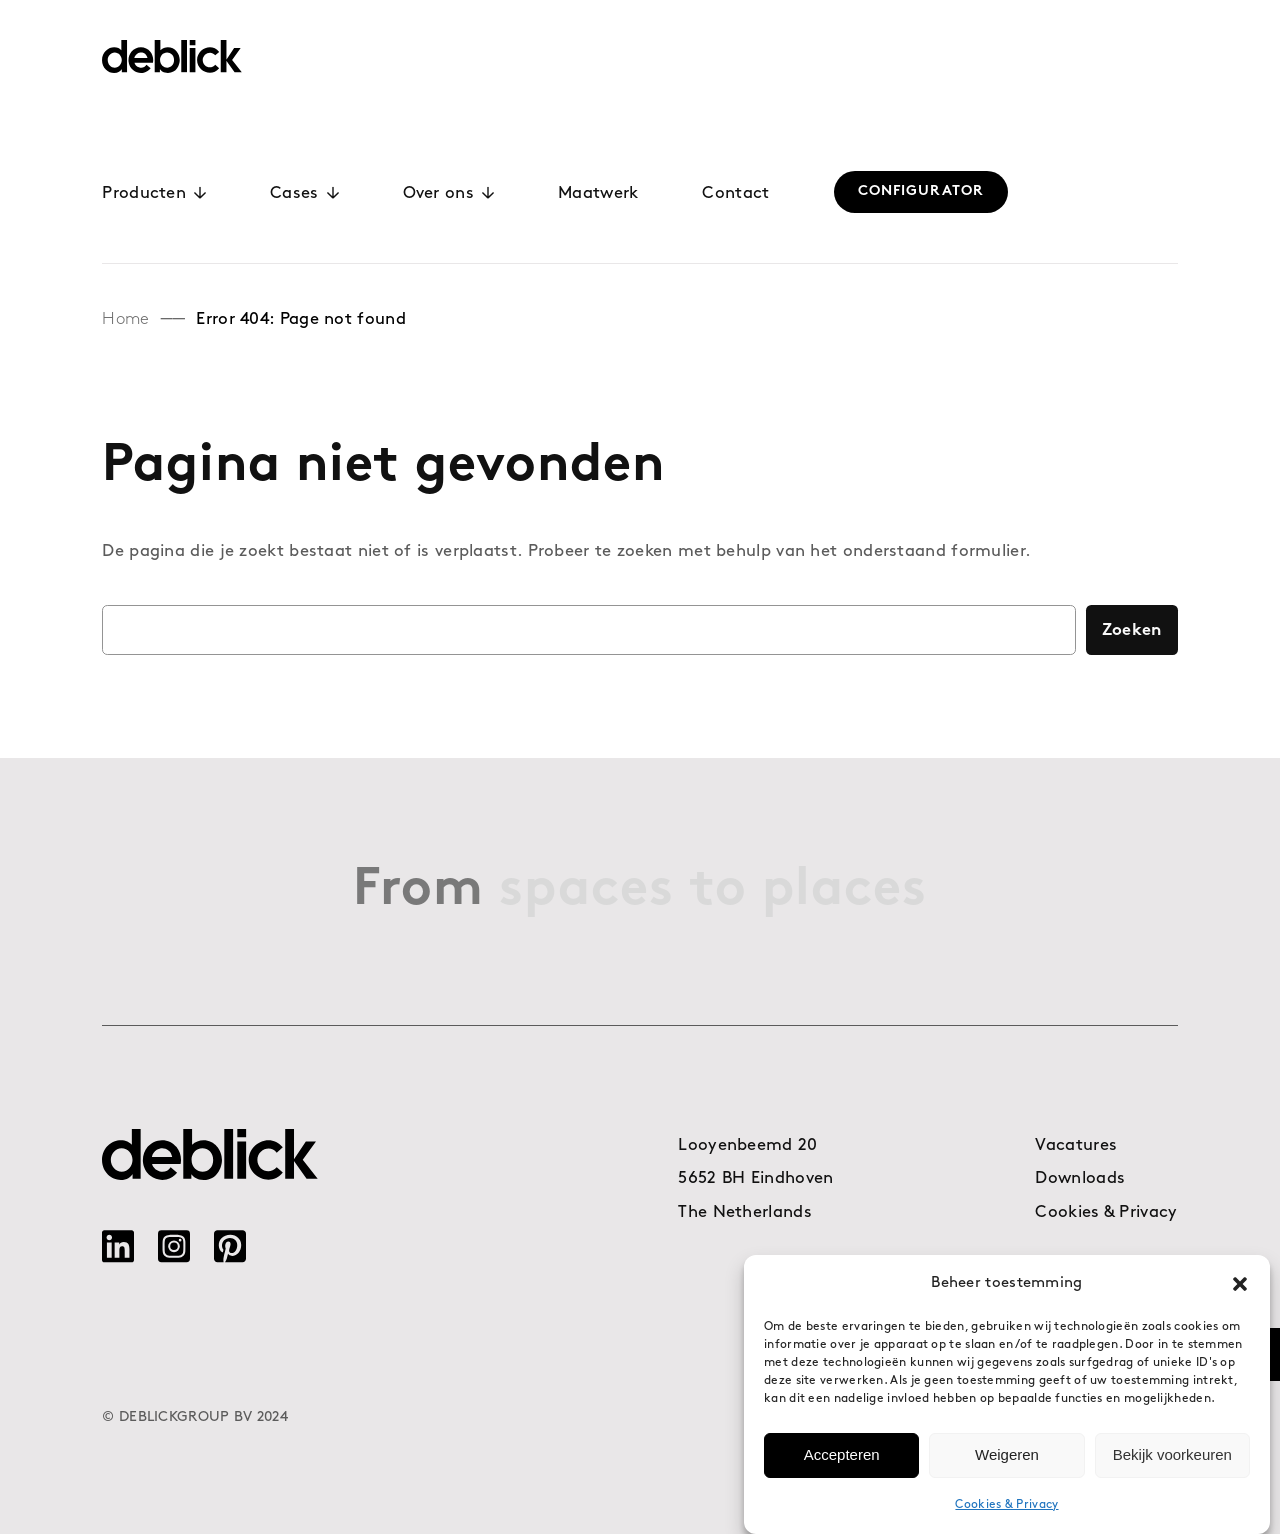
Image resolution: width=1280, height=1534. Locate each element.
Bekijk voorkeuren (1172, 1465)
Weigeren (1007, 1465)
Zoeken (1132, 630)
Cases (304, 193)
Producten (154, 193)
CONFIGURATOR (921, 191)
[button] (1240, 1294)
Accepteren (842, 1465)
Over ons (448, 193)
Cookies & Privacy (1006, 1515)
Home (125, 319)
